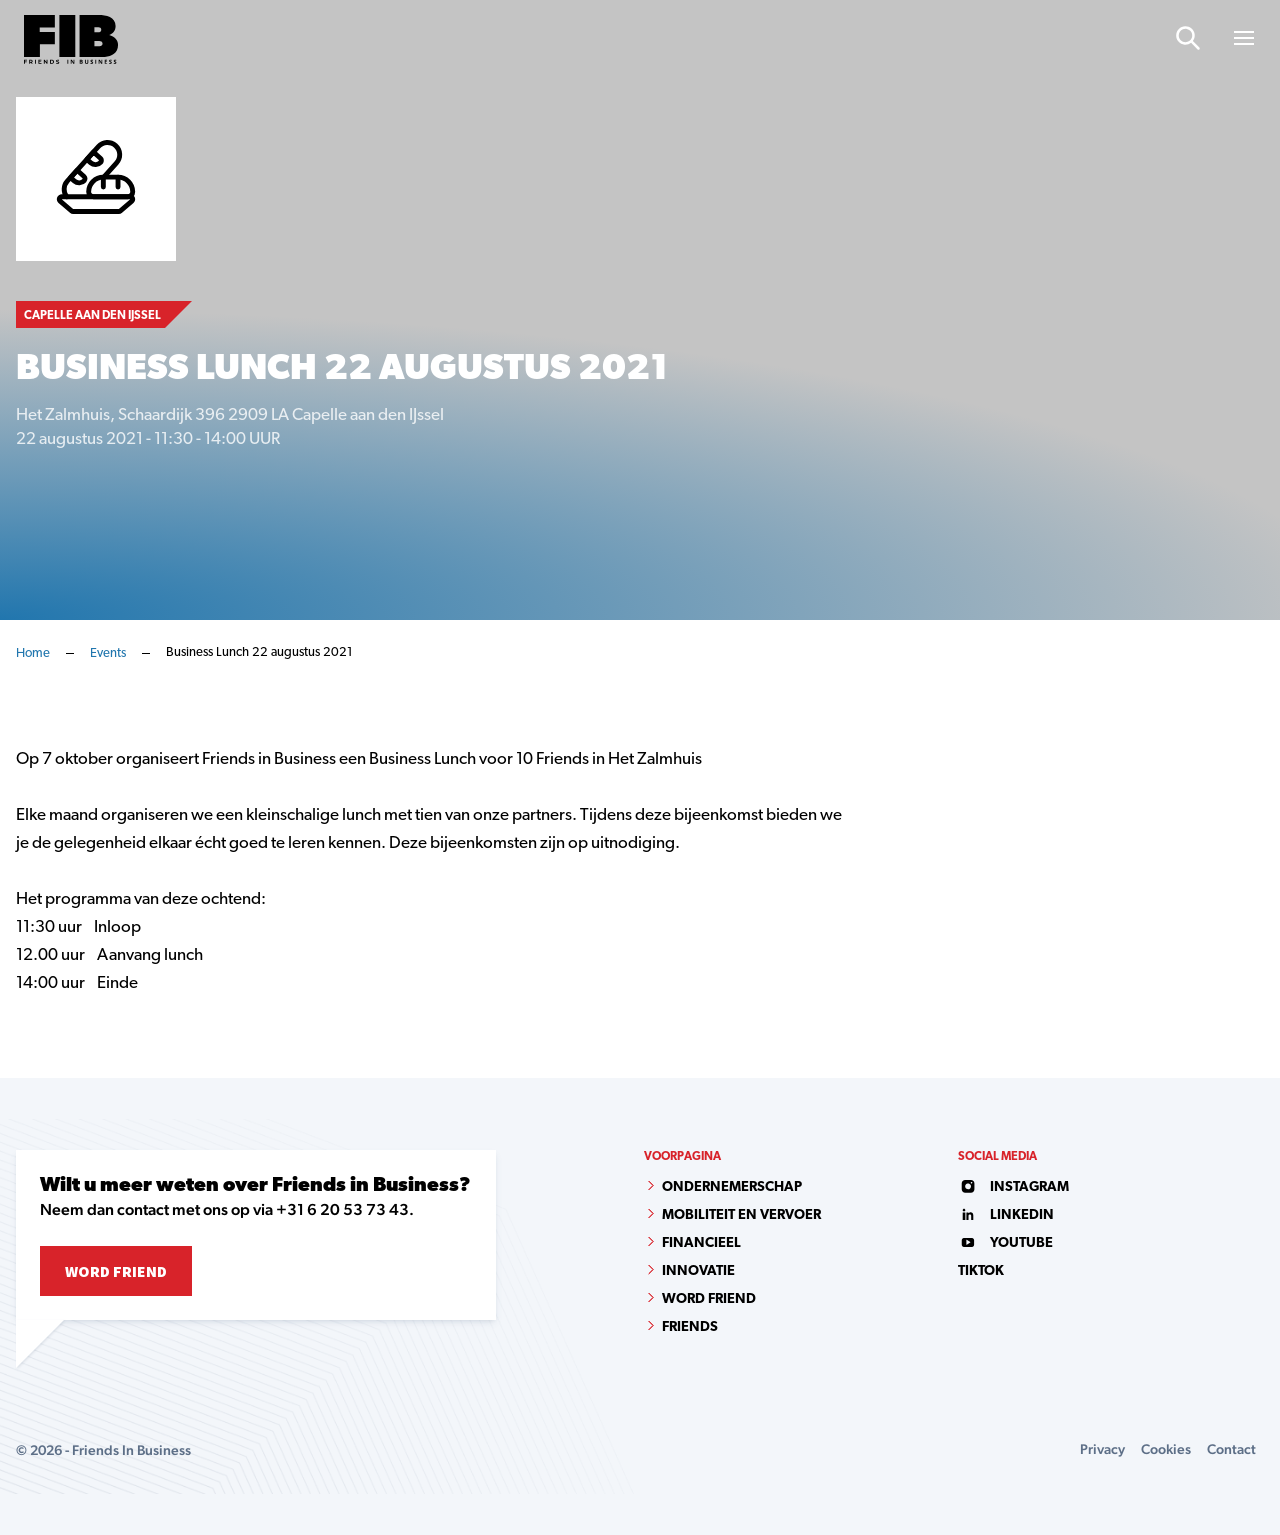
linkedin (1006, 1215)
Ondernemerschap (732, 1187)
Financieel (701, 1243)
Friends (690, 1327)
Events (108, 653)
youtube (1005, 1243)
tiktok (981, 1271)
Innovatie (698, 1271)
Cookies (1166, 1449)
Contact (1231, 1449)
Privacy (1102, 1449)
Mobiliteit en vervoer (741, 1215)
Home (33, 653)
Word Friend (116, 1271)
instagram (1013, 1187)
